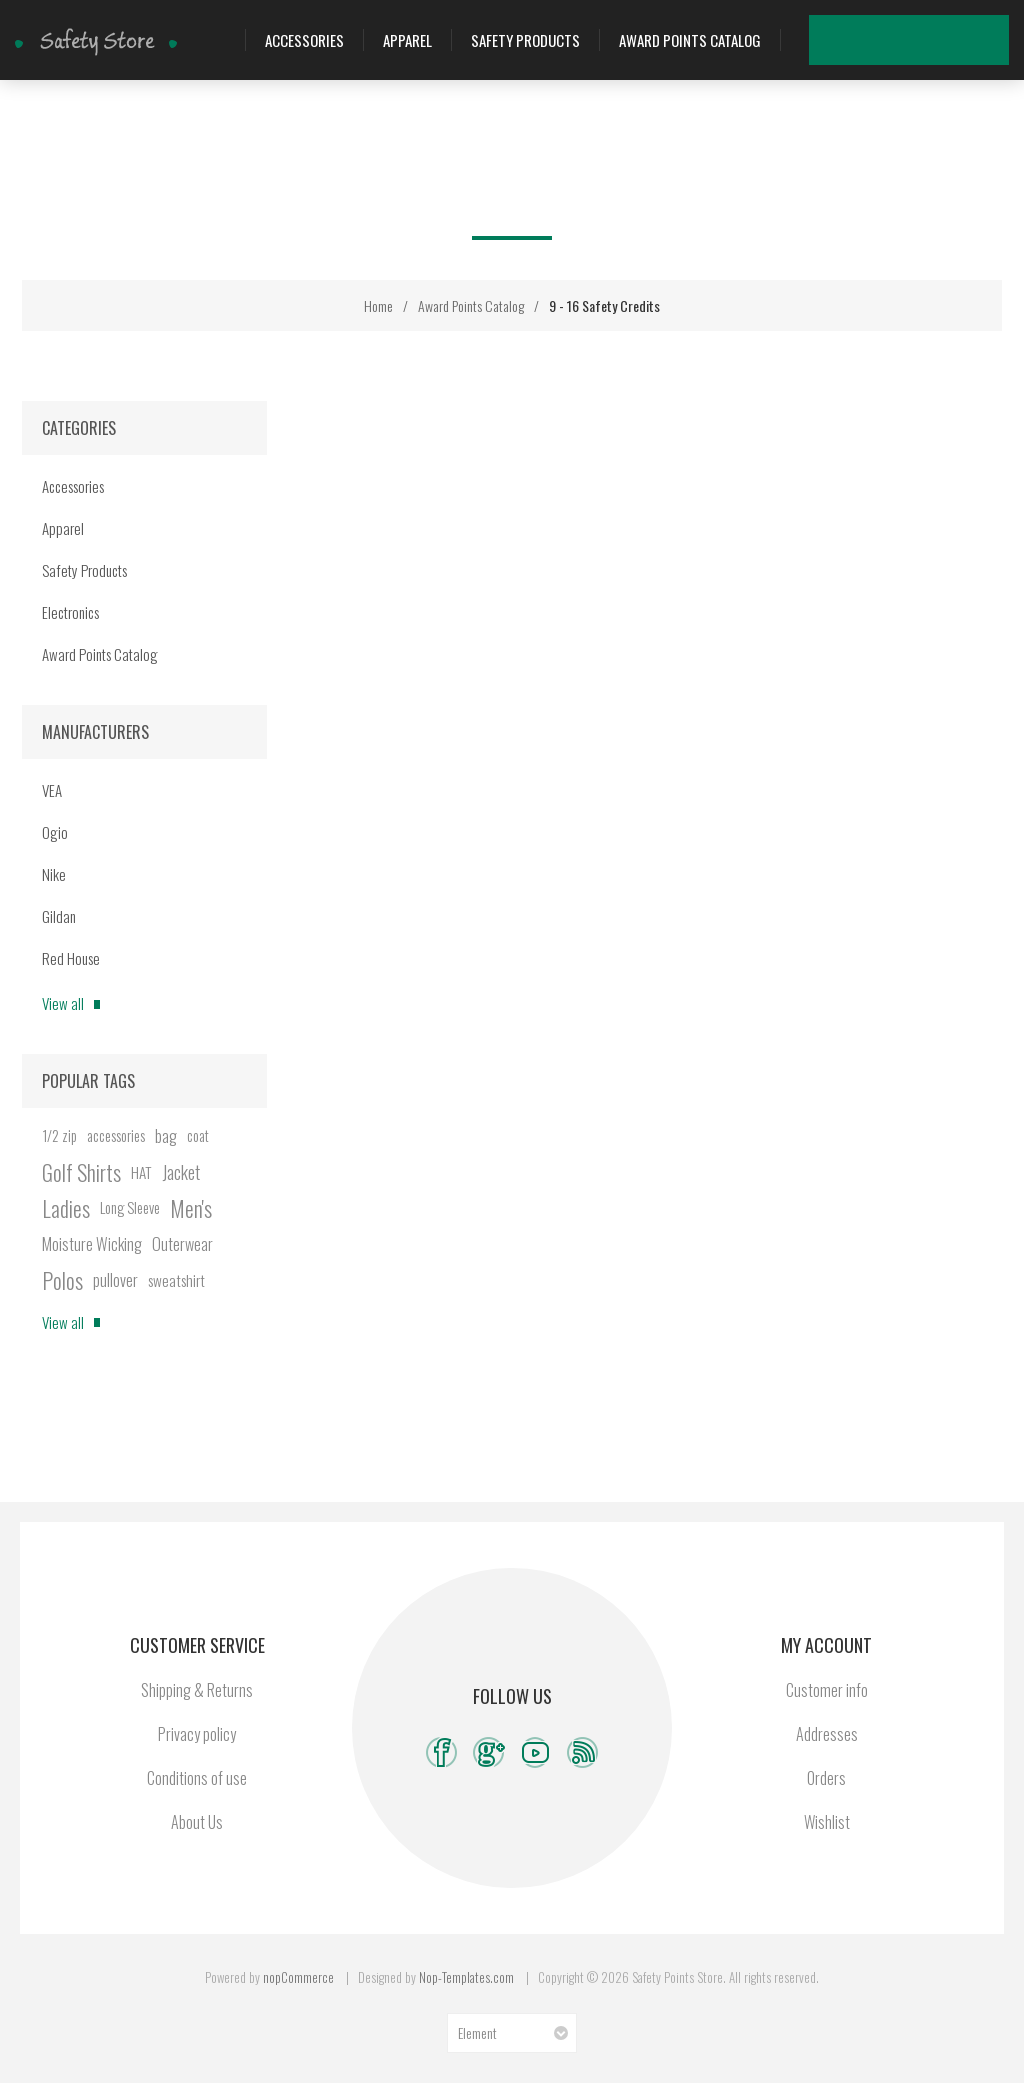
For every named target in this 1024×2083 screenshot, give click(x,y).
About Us (197, 1822)
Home (378, 305)
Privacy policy (197, 1734)
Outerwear (182, 1244)
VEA (52, 790)
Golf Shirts (81, 1172)
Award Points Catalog (690, 40)
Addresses (827, 1734)
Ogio (55, 832)
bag (166, 1136)
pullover (115, 1280)
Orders (826, 1778)
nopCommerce (298, 1977)
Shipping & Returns (197, 1690)
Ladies (66, 1208)
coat (198, 1135)
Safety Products (525, 40)
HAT (141, 1172)
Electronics (70, 612)
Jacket (181, 1172)
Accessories (304, 40)
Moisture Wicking (92, 1244)
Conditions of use (197, 1778)
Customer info (827, 1690)
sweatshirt (176, 1280)
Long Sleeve (130, 1207)
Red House (71, 958)
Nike (54, 874)
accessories (116, 1135)
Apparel (407, 40)
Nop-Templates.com (466, 1977)
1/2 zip (59, 1135)
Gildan (59, 916)
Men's (191, 1208)
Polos (62, 1280)
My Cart (984, 40)
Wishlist (934, 40)
